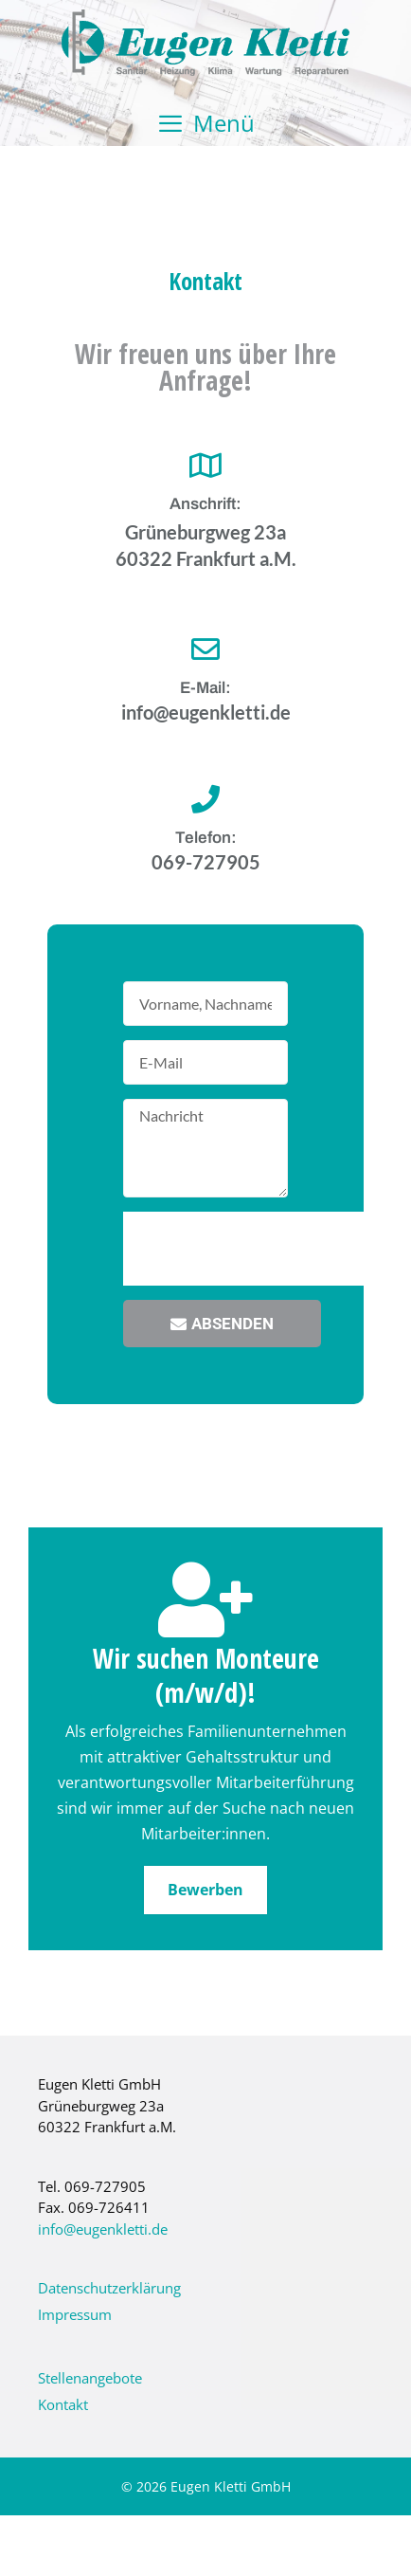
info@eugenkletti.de (103, 2229)
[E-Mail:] (205, 649)
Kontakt (63, 2404)
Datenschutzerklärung (109, 2287)
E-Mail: (205, 688)
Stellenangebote (90, 2377)
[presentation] (267, 1249)
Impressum (75, 2314)
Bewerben (205, 1889)
